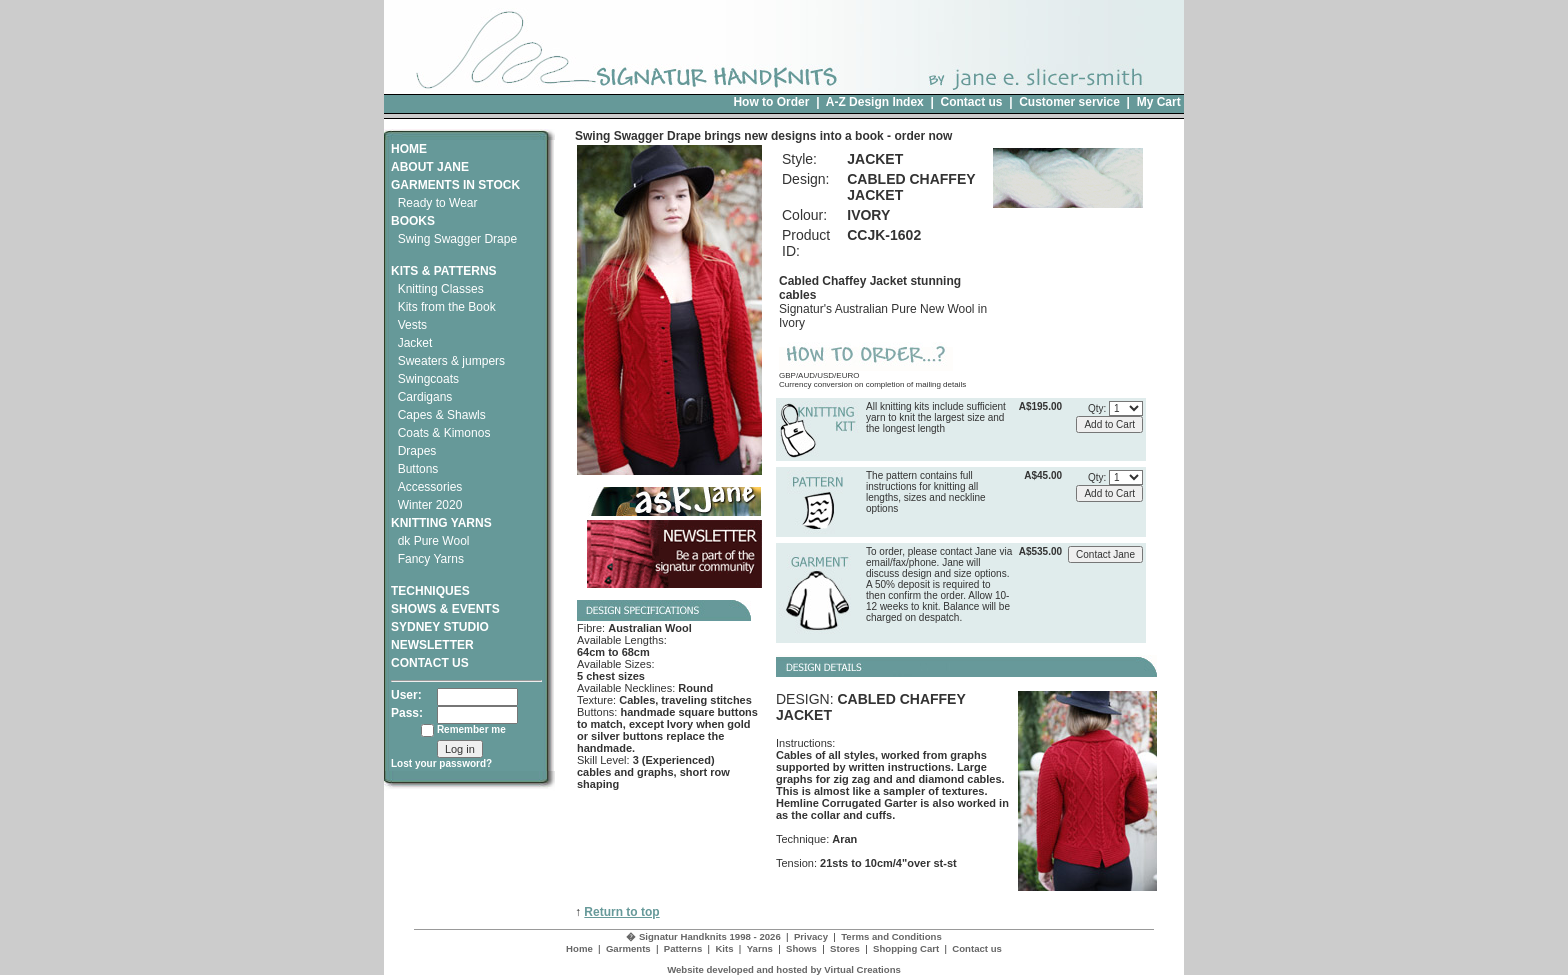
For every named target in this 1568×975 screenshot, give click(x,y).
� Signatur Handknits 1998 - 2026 (703, 936)
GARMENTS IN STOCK (455, 185)
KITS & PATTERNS (444, 271)
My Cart (1159, 102)
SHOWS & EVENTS (445, 609)
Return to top (621, 912)
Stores (845, 948)
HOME (409, 149)
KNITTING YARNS (441, 523)
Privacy (811, 936)
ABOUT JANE (430, 167)
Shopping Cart (906, 948)
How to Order (771, 102)
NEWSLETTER (432, 645)
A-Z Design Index (875, 102)
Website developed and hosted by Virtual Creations (784, 969)
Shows (801, 948)
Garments (628, 948)
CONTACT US (430, 663)
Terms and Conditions (891, 936)
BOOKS (413, 221)
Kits (724, 948)
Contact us (971, 102)
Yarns (760, 948)
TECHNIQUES (430, 584)
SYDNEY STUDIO (440, 627)
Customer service (1069, 102)
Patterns (683, 948)
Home (579, 948)
